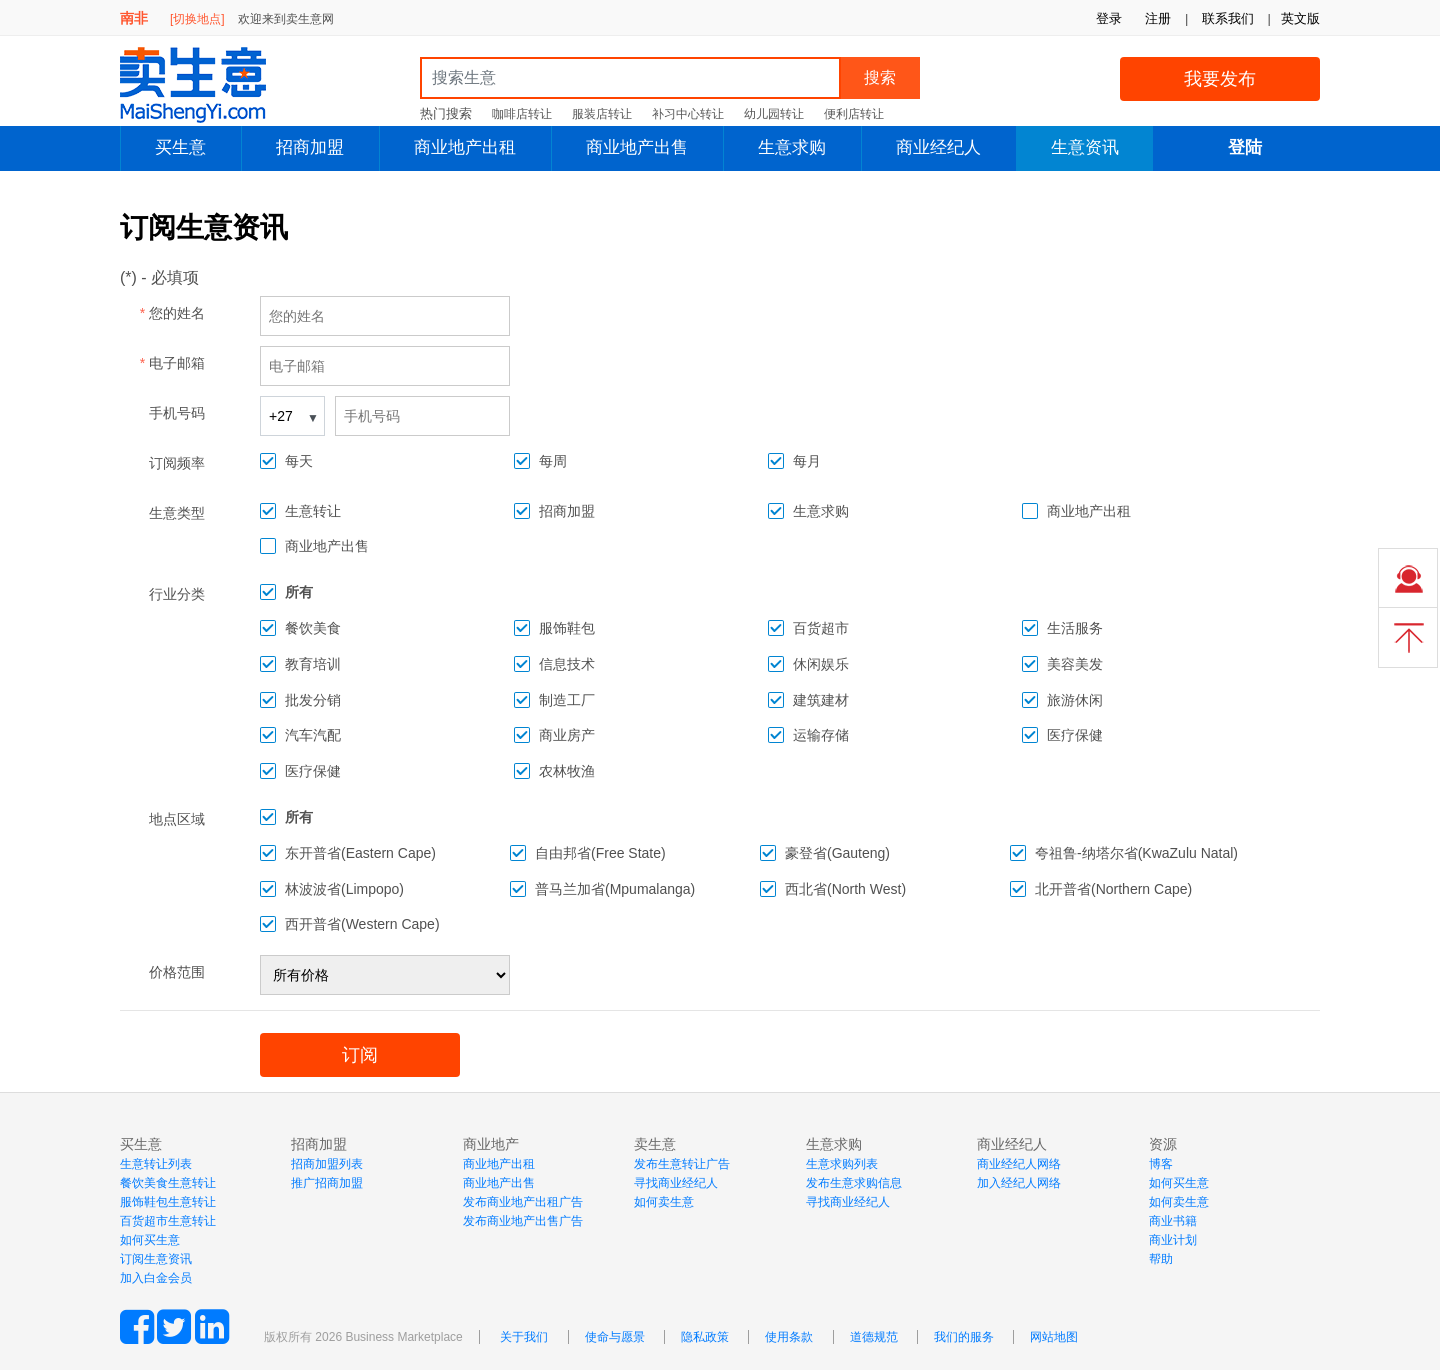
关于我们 (524, 1337)
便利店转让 (854, 114)
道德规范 (874, 1337)
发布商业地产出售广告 (523, 1221)
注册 (1158, 18)
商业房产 (567, 735)
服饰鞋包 (567, 628)
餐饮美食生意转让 (168, 1183)
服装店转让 (602, 114)
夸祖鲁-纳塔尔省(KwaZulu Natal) (1136, 853)
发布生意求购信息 (854, 1183)
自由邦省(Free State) (600, 853)
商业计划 (1173, 1240)
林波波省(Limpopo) (344, 889)
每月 (807, 461)
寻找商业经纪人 (676, 1183)
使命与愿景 (615, 1337)
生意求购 (792, 147)
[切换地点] (197, 19)
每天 (299, 461)
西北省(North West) (845, 889)
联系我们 (1228, 18)
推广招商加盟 (327, 1183)
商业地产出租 (465, 147)
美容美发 (1075, 664)
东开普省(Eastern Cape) (360, 853)
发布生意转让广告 (682, 1164)
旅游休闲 (1075, 700)
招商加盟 (310, 147)
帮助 (1161, 1259)
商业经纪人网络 (1019, 1164)
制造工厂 (567, 700)
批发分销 (313, 700)
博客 (1161, 1164)
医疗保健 (1075, 735)
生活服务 (1075, 628)
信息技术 (567, 664)
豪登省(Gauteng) (837, 853)
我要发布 (1220, 79)
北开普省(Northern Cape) (1113, 889)
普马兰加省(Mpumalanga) (615, 889)
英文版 (1300, 18)
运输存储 (821, 735)
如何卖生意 (664, 1202)
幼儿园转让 (774, 114)
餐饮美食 (313, 628)
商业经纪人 (938, 147)
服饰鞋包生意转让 (168, 1202)
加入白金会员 (156, 1278)
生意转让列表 (156, 1164)
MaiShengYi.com (210, 85)
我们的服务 (964, 1337)
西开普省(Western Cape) (362, 924)
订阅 (360, 1055)
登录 (1109, 18)
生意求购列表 (842, 1164)
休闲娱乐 (821, 664)
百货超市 (821, 628)
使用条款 (789, 1337)
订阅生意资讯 (156, 1259)
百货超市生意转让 (168, 1221)
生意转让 (313, 511)
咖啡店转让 (522, 114)
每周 (553, 461)
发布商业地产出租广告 (523, 1202)
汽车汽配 (313, 735)
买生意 (180, 147)
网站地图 (1054, 1337)
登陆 (1245, 147)
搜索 (880, 77)
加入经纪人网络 (1019, 1183)
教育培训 (313, 664)
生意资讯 (1085, 147)
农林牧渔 (567, 771)
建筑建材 (821, 700)
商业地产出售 (637, 147)
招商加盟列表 (327, 1164)
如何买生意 (150, 1240)
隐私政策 (705, 1337)
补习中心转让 (688, 114)
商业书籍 (1173, 1221)
